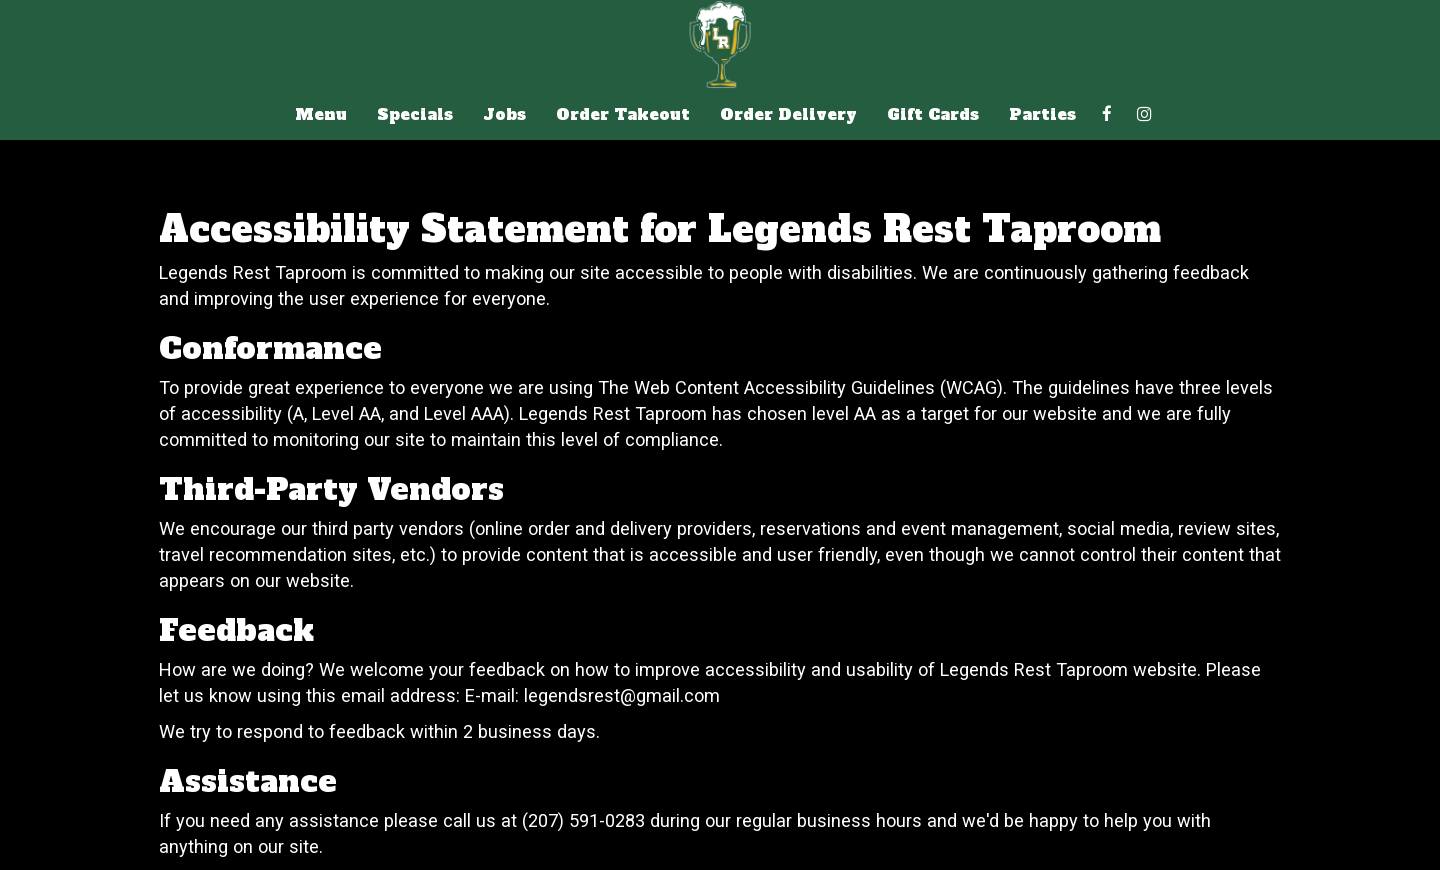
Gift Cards (933, 115)
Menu (321, 115)
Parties (1042, 115)
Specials (415, 115)
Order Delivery (788, 115)
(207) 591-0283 (583, 820)
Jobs (504, 115)
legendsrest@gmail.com (622, 695)
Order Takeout (623, 115)
